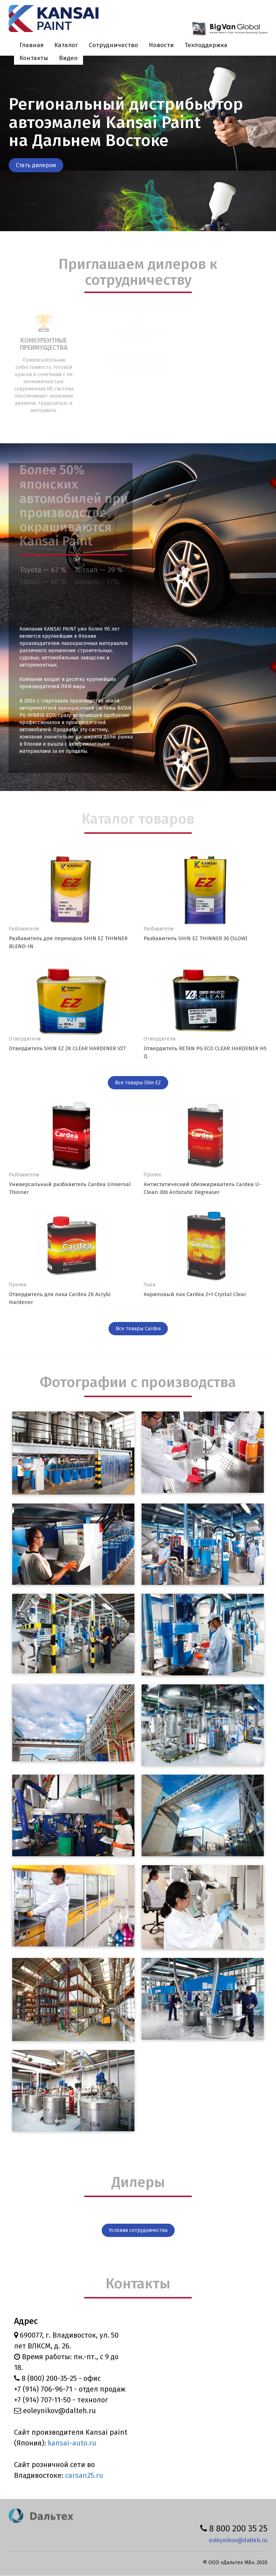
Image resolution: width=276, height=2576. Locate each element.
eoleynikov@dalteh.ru (238, 2540)
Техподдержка (206, 45)
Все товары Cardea (138, 1329)
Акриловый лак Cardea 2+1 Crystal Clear (195, 1294)
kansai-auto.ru (72, 2443)
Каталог (66, 45)
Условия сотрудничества (138, 2230)
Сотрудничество (113, 45)
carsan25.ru (84, 2475)
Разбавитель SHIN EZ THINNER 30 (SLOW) (195, 938)
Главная (31, 45)
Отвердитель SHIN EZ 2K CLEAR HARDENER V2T (67, 1048)
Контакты (33, 58)
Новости (161, 45)
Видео (68, 58)
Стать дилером (36, 165)
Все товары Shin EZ (138, 1083)
